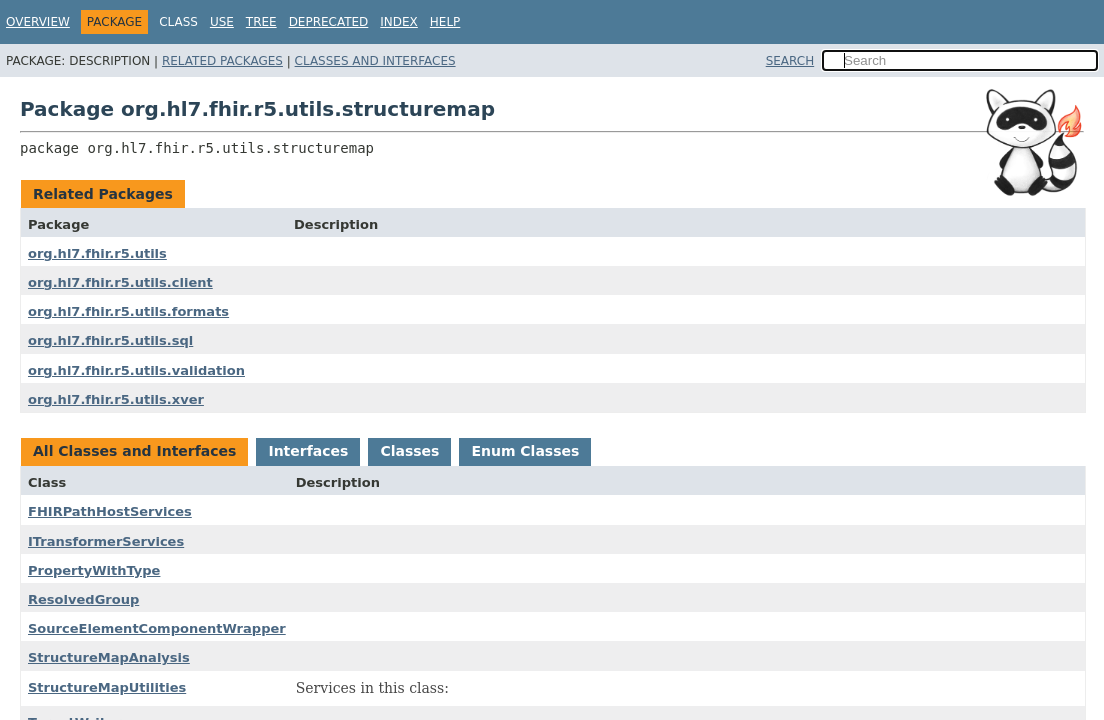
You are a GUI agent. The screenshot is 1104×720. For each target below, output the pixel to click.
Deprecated (329, 22)
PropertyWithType (94, 570)
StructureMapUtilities (107, 687)
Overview (38, 22)
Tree (261, 22)
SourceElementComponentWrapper (157, 628)
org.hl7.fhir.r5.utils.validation (136, 370)
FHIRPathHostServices (110, 511)
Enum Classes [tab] (525, 451)
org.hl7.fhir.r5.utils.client (120, 282)
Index (399, 22)
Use (222, 22)
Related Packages (222, 61)
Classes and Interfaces (375, 61)
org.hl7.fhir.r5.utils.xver (116, 399)
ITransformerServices (106, 541)
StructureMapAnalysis (109, 657)
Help (445, 22)
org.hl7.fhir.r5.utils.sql (110, 340)
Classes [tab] (409, 451)
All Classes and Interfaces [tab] (134, 451)
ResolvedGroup (83, 599)
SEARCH (790, 61)
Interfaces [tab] (308, 451)
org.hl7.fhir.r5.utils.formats (128, 311)
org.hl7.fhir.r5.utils (97, 253)
